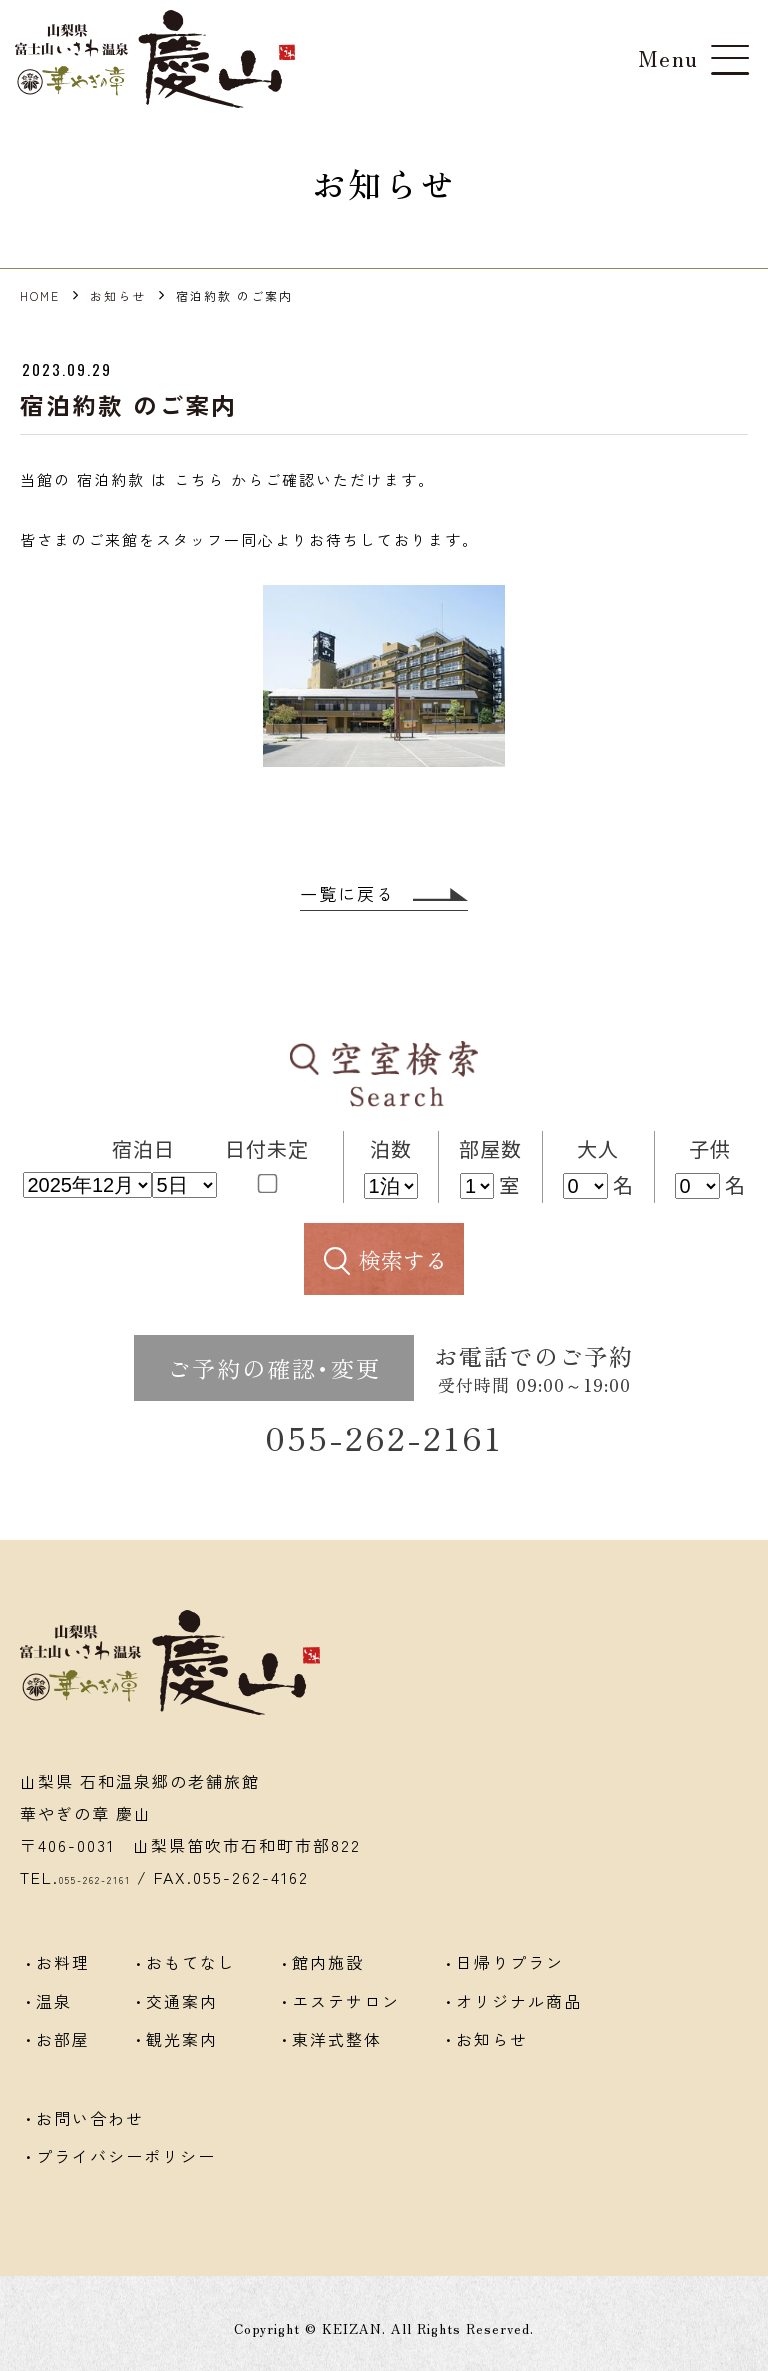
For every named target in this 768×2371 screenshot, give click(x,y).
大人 (598, 1150)
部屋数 (490, 1150)
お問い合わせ (90, 2117)
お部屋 (63, 2045)
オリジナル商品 (519, 2013)
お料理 (63, 1981)
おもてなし (191, 1981)
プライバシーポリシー (126, 2149)
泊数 (391, 1150)
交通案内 (182, 2013)
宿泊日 (143, 1150)
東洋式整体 (337, 2045)
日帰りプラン (510, 1981)
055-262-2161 (384, 1449)
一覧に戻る (384, 895)
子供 (710, 1150)
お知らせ (118, 295)
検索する (403, 1261)
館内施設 (328, 1981)
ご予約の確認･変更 (274, 1370)
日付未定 (267, 1164)
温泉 (54, 2013)
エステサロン (346, 2013)
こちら (199, 479)
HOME (40, 295)
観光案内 (182, 2045)
